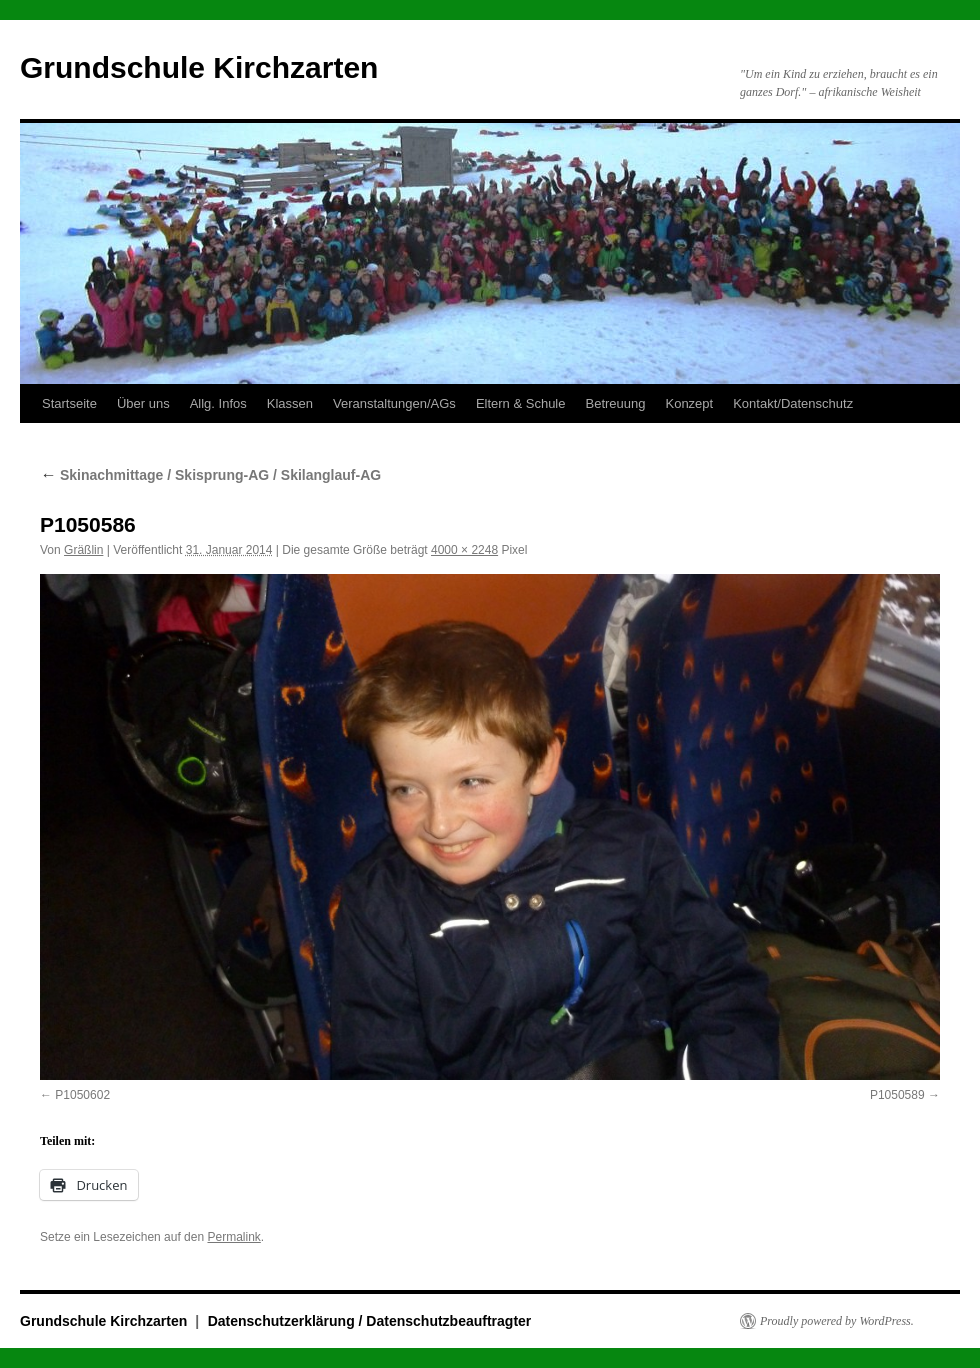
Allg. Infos (218, 403)
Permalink (233, 1237)
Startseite (69, 403)
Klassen (290, 403)
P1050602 (82, 1095)
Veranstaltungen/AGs (394, 403)
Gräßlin (83, 550)
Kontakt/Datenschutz (793, 403)
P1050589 (897, 1095)
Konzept (689, 403)
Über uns (143, 403)
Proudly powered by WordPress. (837, 1321)
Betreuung (615, 403)
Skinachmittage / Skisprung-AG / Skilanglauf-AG (210, 475)
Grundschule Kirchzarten (199, 67)
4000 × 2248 (464, 550)
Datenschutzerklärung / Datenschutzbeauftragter (370, 1321)
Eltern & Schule (521, 403)
